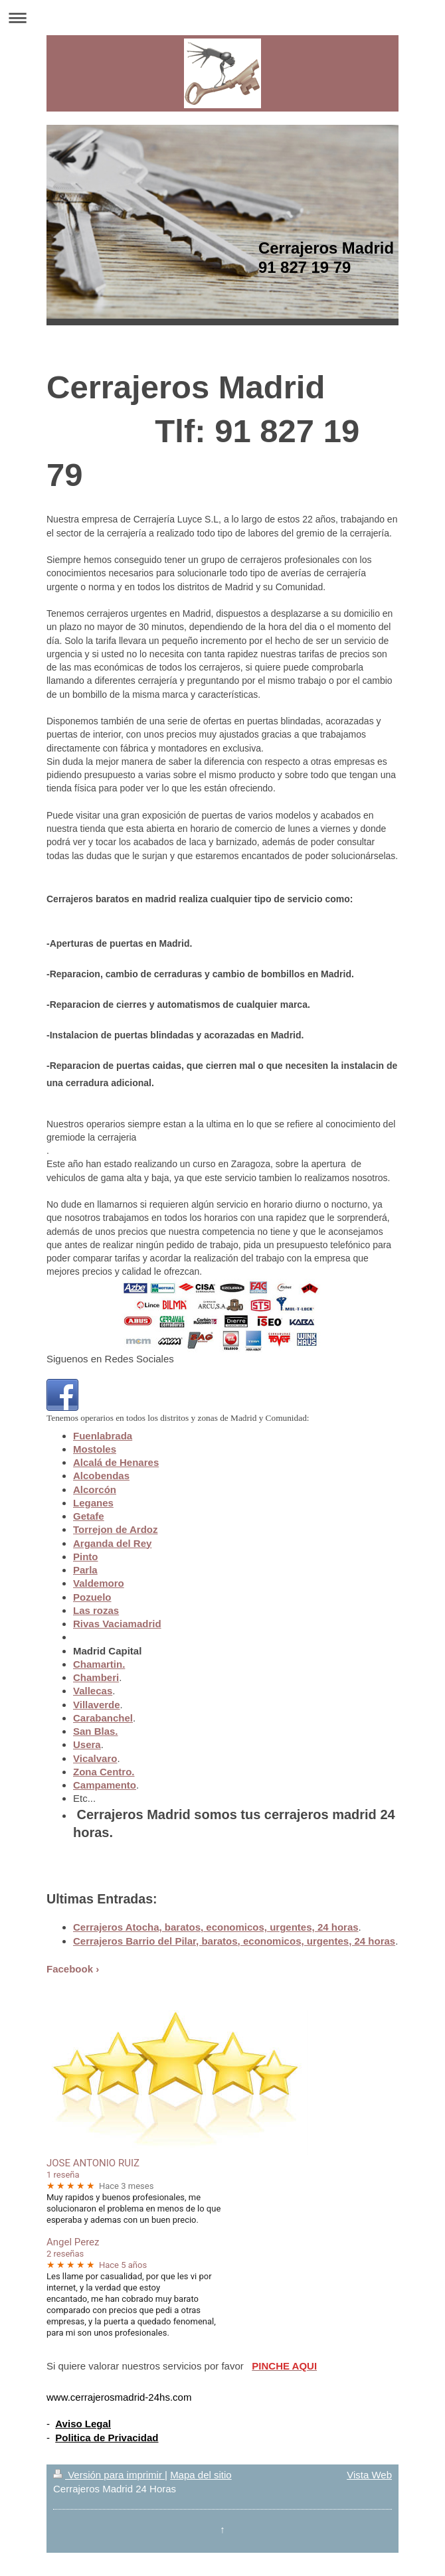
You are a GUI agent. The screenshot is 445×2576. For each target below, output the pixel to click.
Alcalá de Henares (116, 1462)
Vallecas (92, 1690)
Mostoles (94, 1449)
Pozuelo (92, 1597)
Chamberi (96, 1677)
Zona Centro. (104, 1771)
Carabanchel (103, 1718)
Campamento (104, 1785)
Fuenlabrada (102, 1435)
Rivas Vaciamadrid (117, 1623)
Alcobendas (101, 1475)
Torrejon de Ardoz (115, 1529)
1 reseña (63, 2175)
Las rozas (96, 1610)
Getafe (88, 1516)
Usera (87, 1744)
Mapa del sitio (201, 2474)
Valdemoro (98, 1583)
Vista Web (369, 2474)
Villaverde (96, 1704)
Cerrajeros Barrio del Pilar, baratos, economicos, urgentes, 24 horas (234, 1941)
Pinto (85, 1556)
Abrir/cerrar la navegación (222, 17)
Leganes (93, 1502)
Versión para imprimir (109, 2474)
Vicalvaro (95, 1758)
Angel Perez (72, 2242)
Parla (85, 1569)
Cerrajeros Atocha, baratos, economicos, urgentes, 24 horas (216, 1927)
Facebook (69, 1968)
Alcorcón (94, 1489)
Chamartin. (99, 1664)
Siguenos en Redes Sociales (110, 1358)
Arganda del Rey (112, 1543)
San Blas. (95, 1731)
